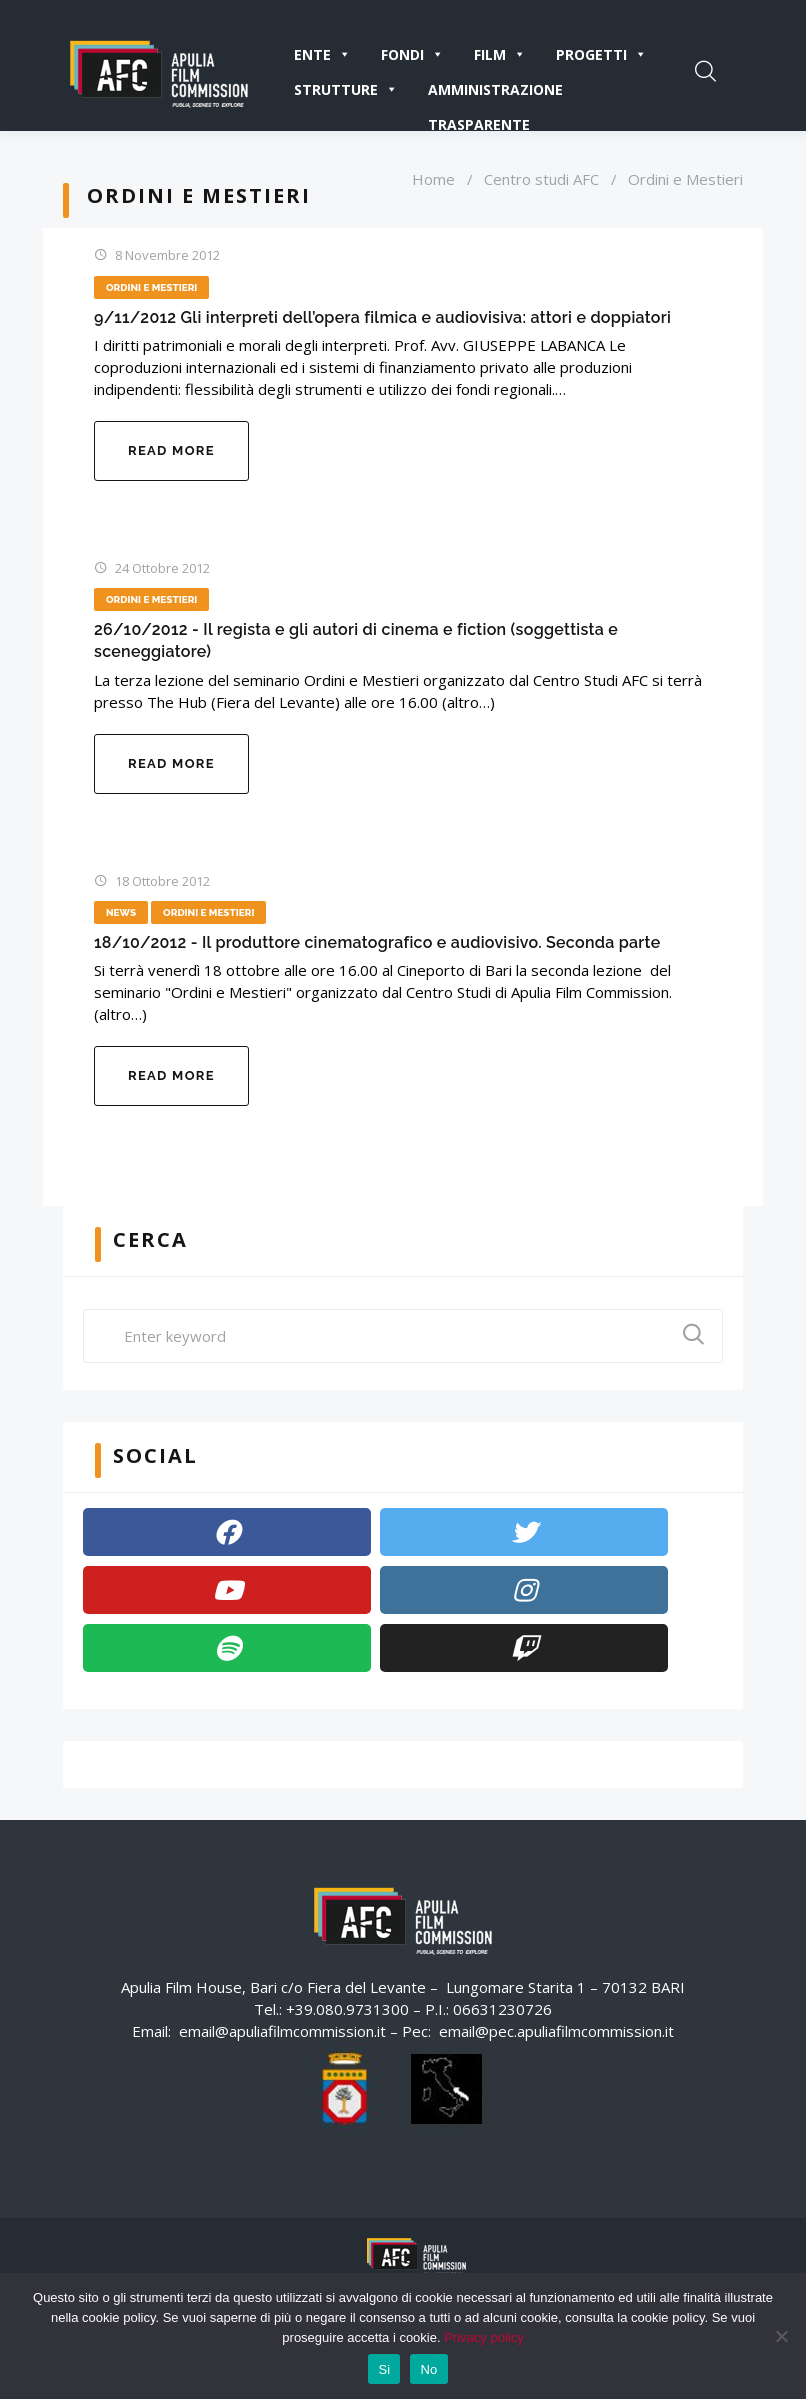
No (428, 2369)
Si (384, 2369)
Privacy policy (483, 2337)
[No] (781, 2336)
